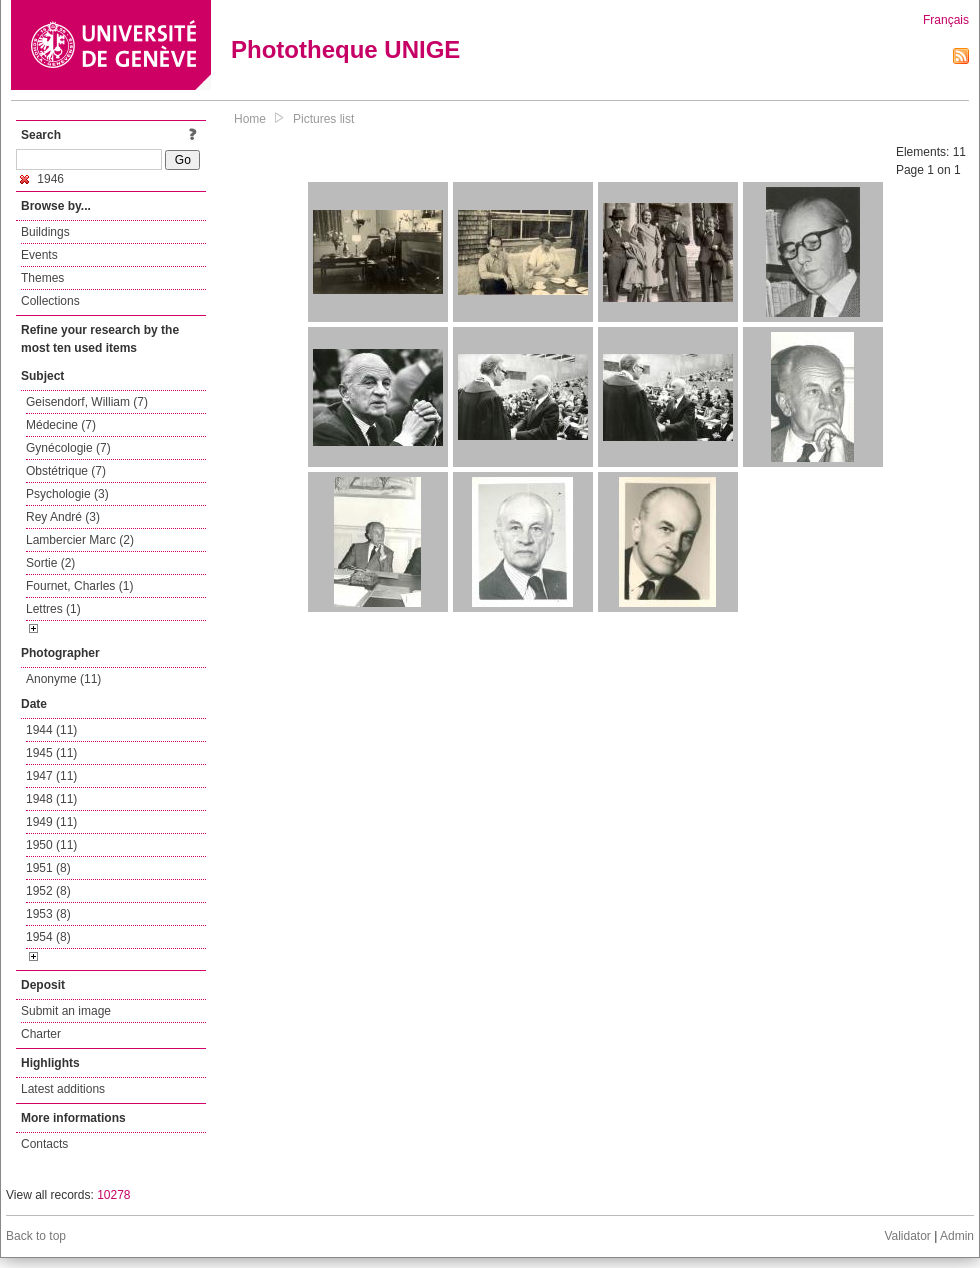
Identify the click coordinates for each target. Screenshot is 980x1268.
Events (39, 255)
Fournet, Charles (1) (79, 586)
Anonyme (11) (63, 679)
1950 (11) (51, 845)
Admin (957, 1236)
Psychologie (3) (67, 494)
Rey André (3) (63, 517)
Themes (42, 278)
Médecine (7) (61, 425)
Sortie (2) (50, 563)
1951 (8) (48, 868)
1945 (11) (51, 753)
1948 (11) (51, 799)
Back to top (36, 1236)
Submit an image (66, 1011)
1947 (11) (51, 776)
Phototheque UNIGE (345, 49)
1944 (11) (51, 730)
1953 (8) (48, 914)
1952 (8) (48, 891)
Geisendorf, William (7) (87, 402)
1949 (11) (51, 822)
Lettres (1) (53, 609)
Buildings (45, 232)
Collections (50, 301)
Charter (41, 1034)
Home (250, 119)
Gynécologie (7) (68, 448)
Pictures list (323, 119)
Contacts (44, 1144)
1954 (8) (48, 937)
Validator (907, 1236)
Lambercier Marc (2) (80, 540)
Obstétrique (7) (66, 471)
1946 (42, 179)
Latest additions (63, 1089)
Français (946, 20)
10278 (113, 1195)
